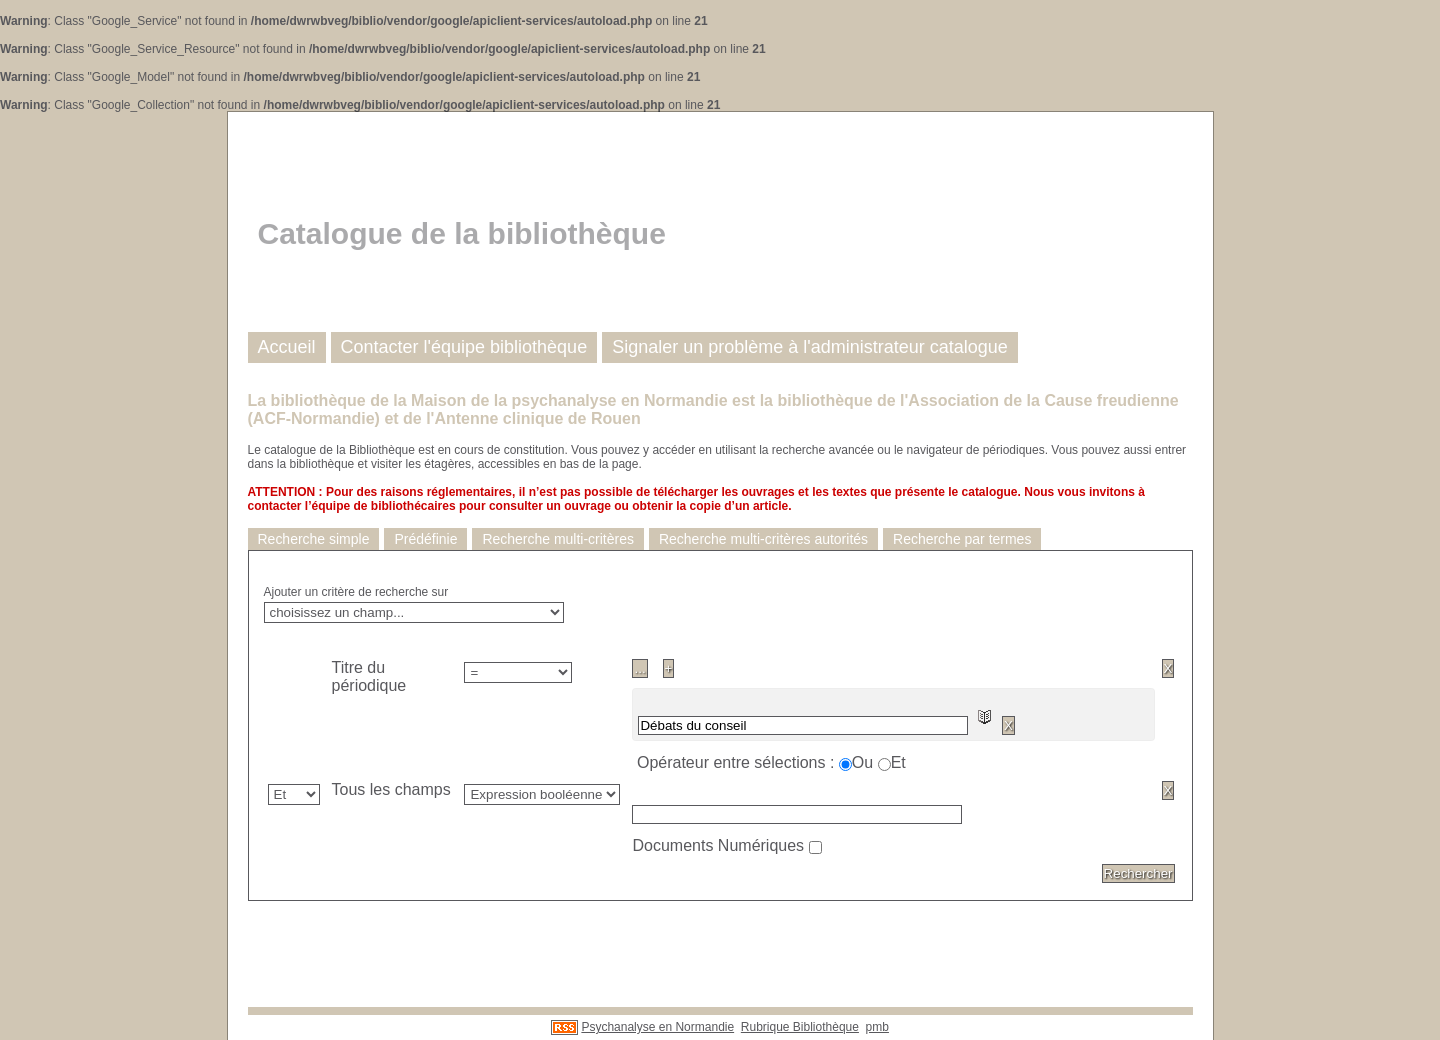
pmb (877, 1027)
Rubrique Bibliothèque (800, 1027)
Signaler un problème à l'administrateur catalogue (810, 347)
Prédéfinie (425, 539)
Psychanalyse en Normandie (657, 1027)
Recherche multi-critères (558, 539)
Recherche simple (314, 539)
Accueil (287, 347)
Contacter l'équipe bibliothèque (464, 347)
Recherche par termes (962, 539)
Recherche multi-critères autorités (763, 539)
